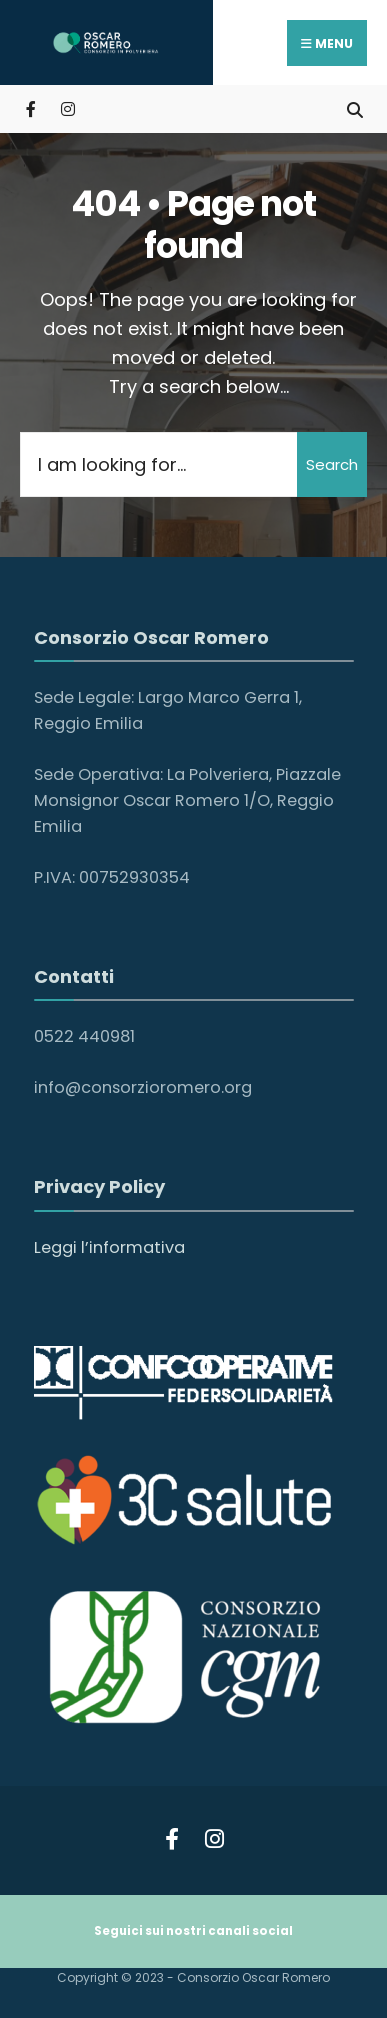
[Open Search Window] (354, 108)
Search (332, 464)
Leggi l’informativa (109, 1247)
